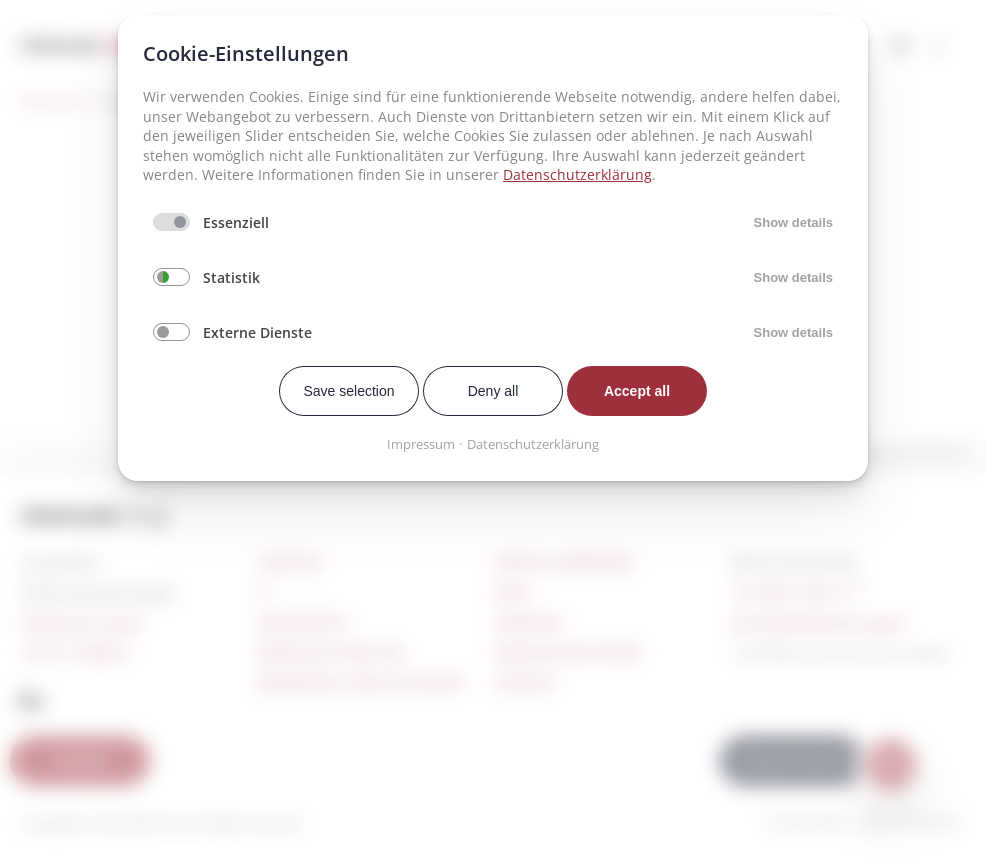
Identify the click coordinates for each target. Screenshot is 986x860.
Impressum (421, 444)
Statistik (231, 277)
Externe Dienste (257, 332)
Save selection (348, 391)
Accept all (637, 391)
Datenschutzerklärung (577, 174)
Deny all (493, 391)
